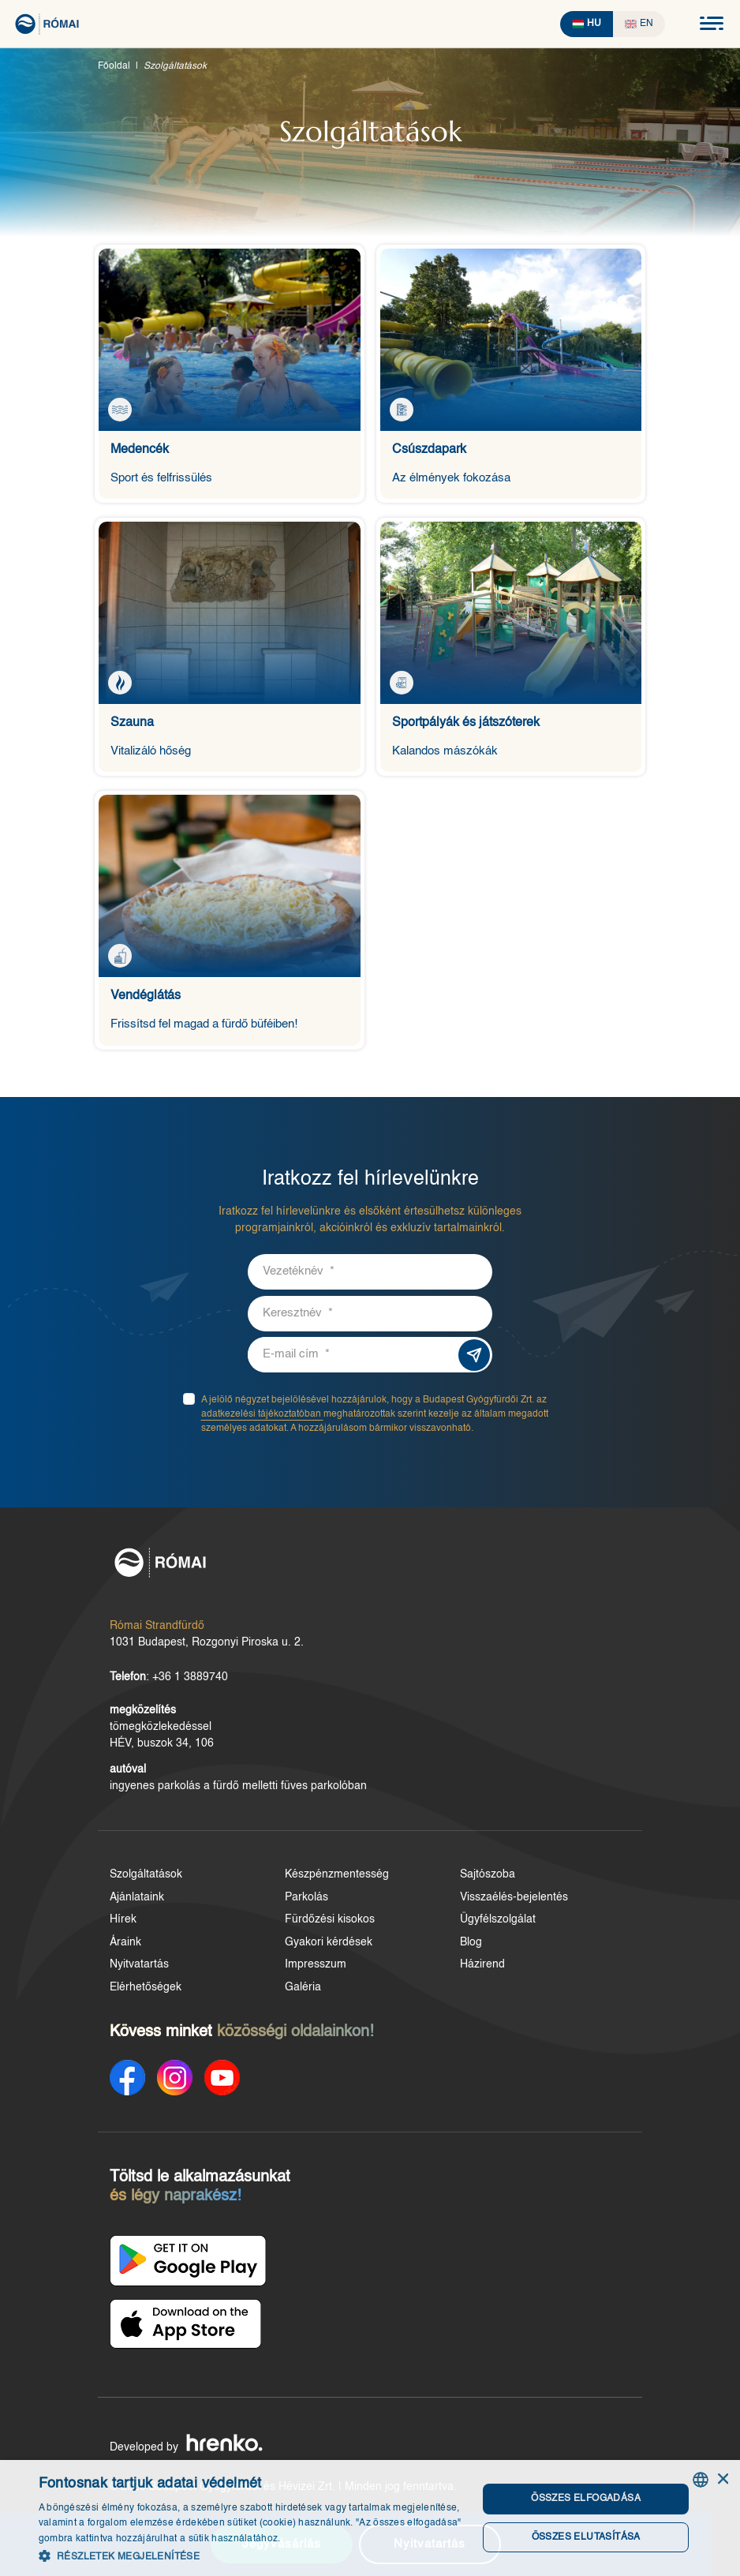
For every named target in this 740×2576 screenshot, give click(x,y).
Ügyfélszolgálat (495, 1920)
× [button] (722, 2479)
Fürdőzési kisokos (328, 1920)
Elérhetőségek (145, 1988)
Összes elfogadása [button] (585, 2498)
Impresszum (314, 1965)
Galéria (301, 1988)
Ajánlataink (137, 1898)
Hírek (123, 1920)
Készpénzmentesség (335, 1875)
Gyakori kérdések (327, 1943)
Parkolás (305, 1898)
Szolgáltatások (146, 1875)
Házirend (479, 1965)
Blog (468, 1943)
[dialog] (370, 2518)
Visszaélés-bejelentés (511, 1898)
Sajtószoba (484, 1875)
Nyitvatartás (139, 1965)
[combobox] (700, 2480)
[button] (251, 2556)
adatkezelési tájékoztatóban (265, 1416)
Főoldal (114, 66)
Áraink (125, 1943)
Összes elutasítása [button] (584, 2537)
